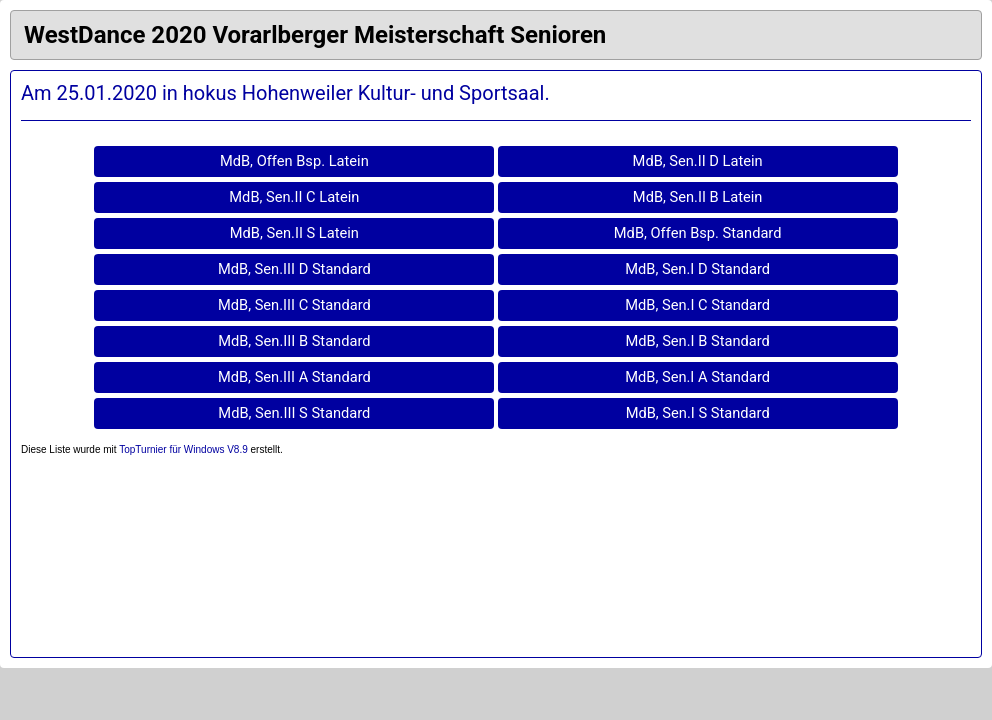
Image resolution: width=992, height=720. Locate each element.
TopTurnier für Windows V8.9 (183, 449)
